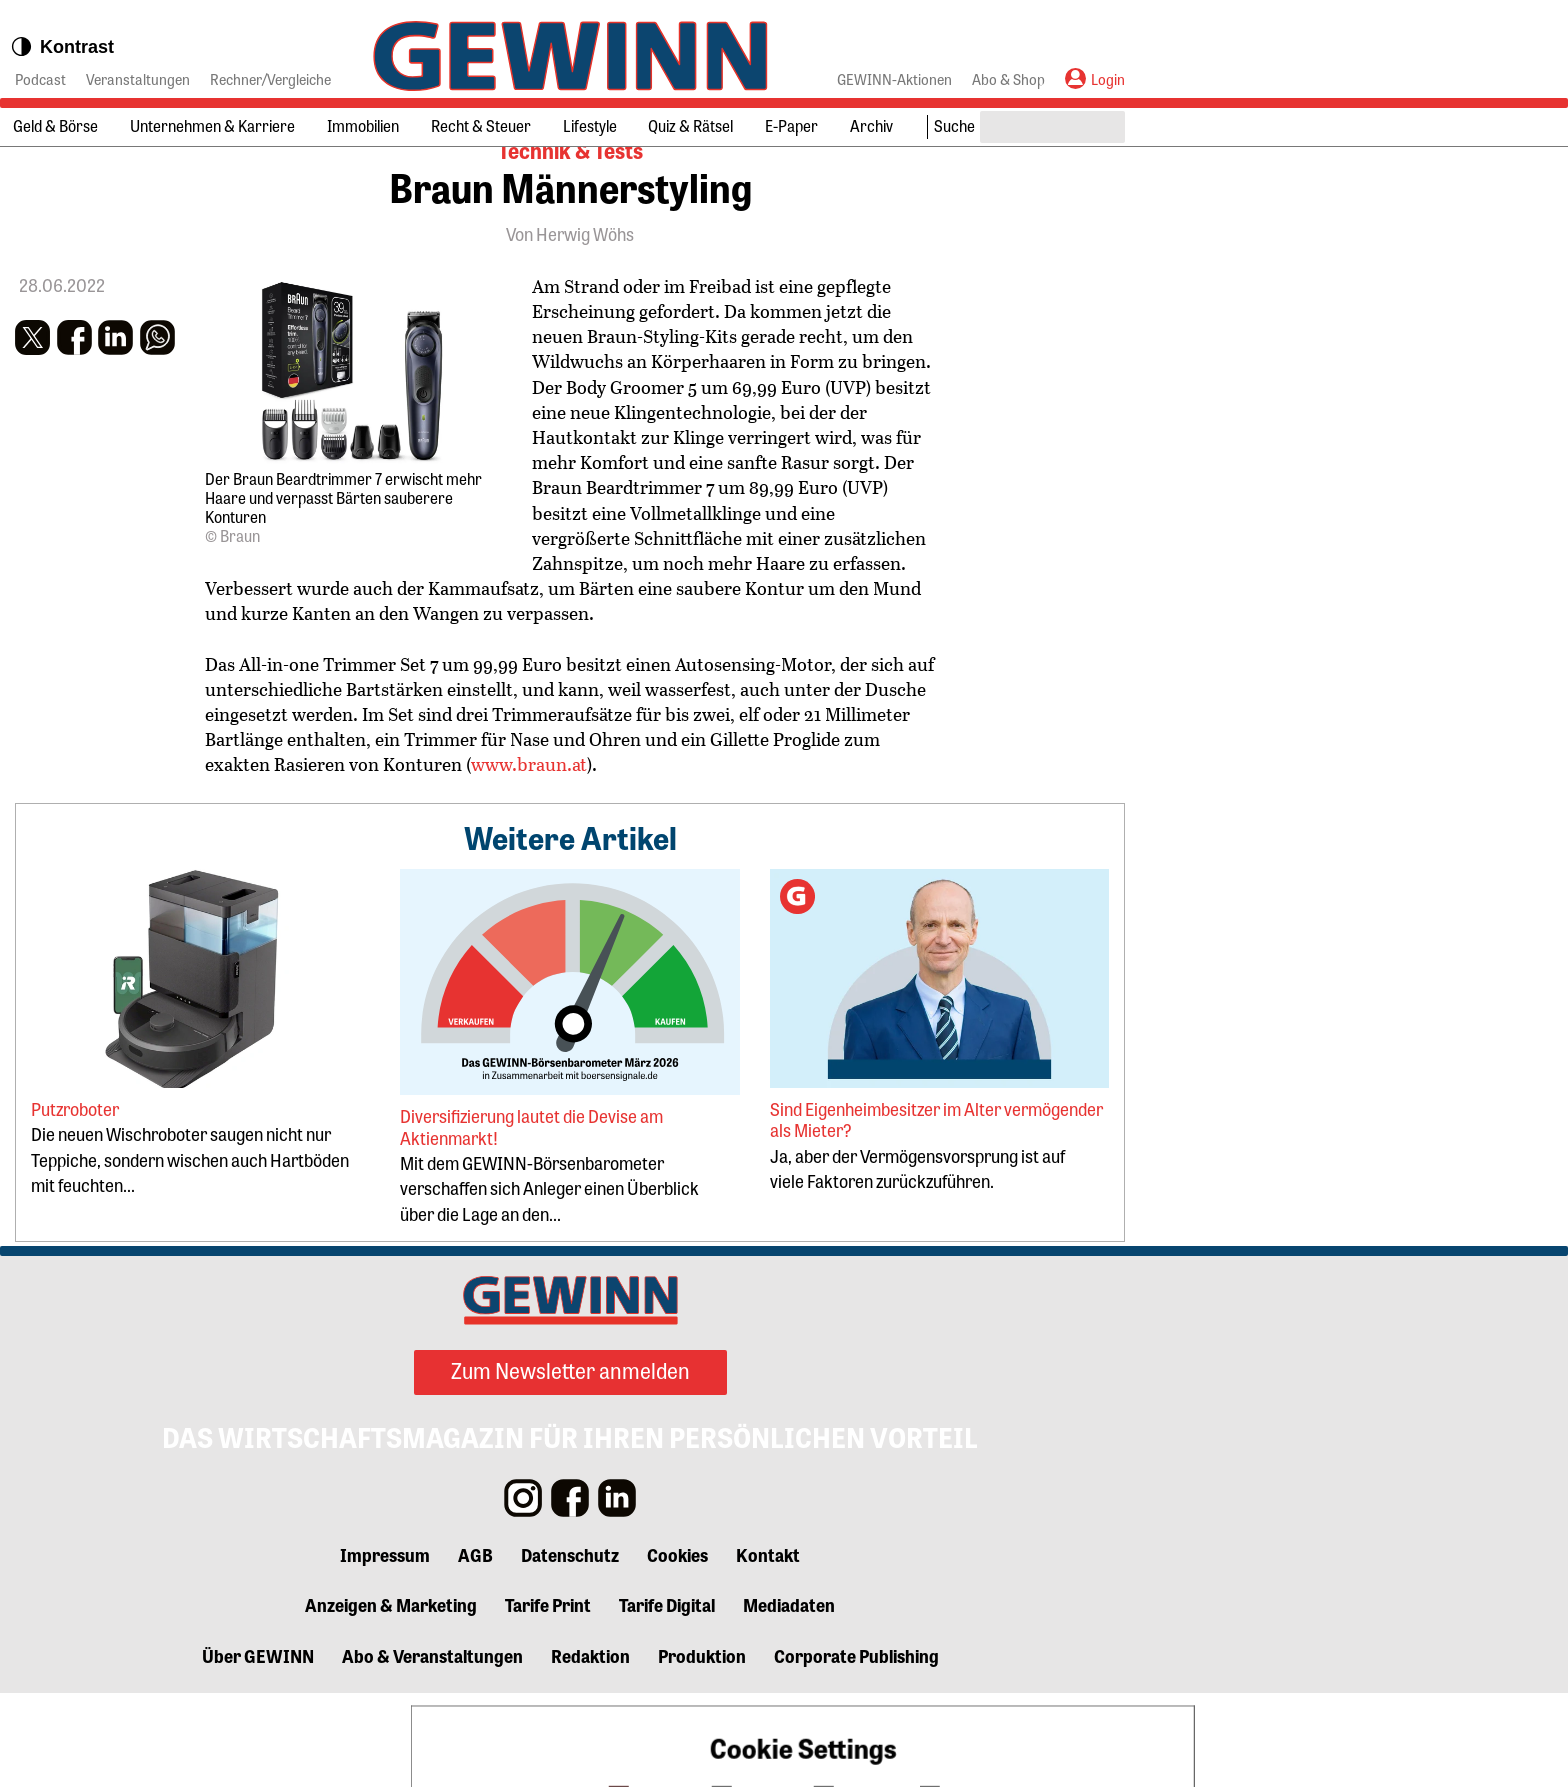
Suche (954, 125)
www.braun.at (529, 842)
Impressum (385, 1647)
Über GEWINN (258, 1748)
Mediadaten (789, 1698)
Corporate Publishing (856, 1748)
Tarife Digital (667, 1698)
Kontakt (768, 1647)
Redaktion (590, 1748)
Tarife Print (548, 1698)
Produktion (702, 1748)
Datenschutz (570, 1647)
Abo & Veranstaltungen (432, 1748)
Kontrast (62, 47)
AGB (475, 1647)
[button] (32, 413)
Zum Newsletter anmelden (570, 1464)
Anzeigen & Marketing (391, 1698)
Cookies (677, 1647)
